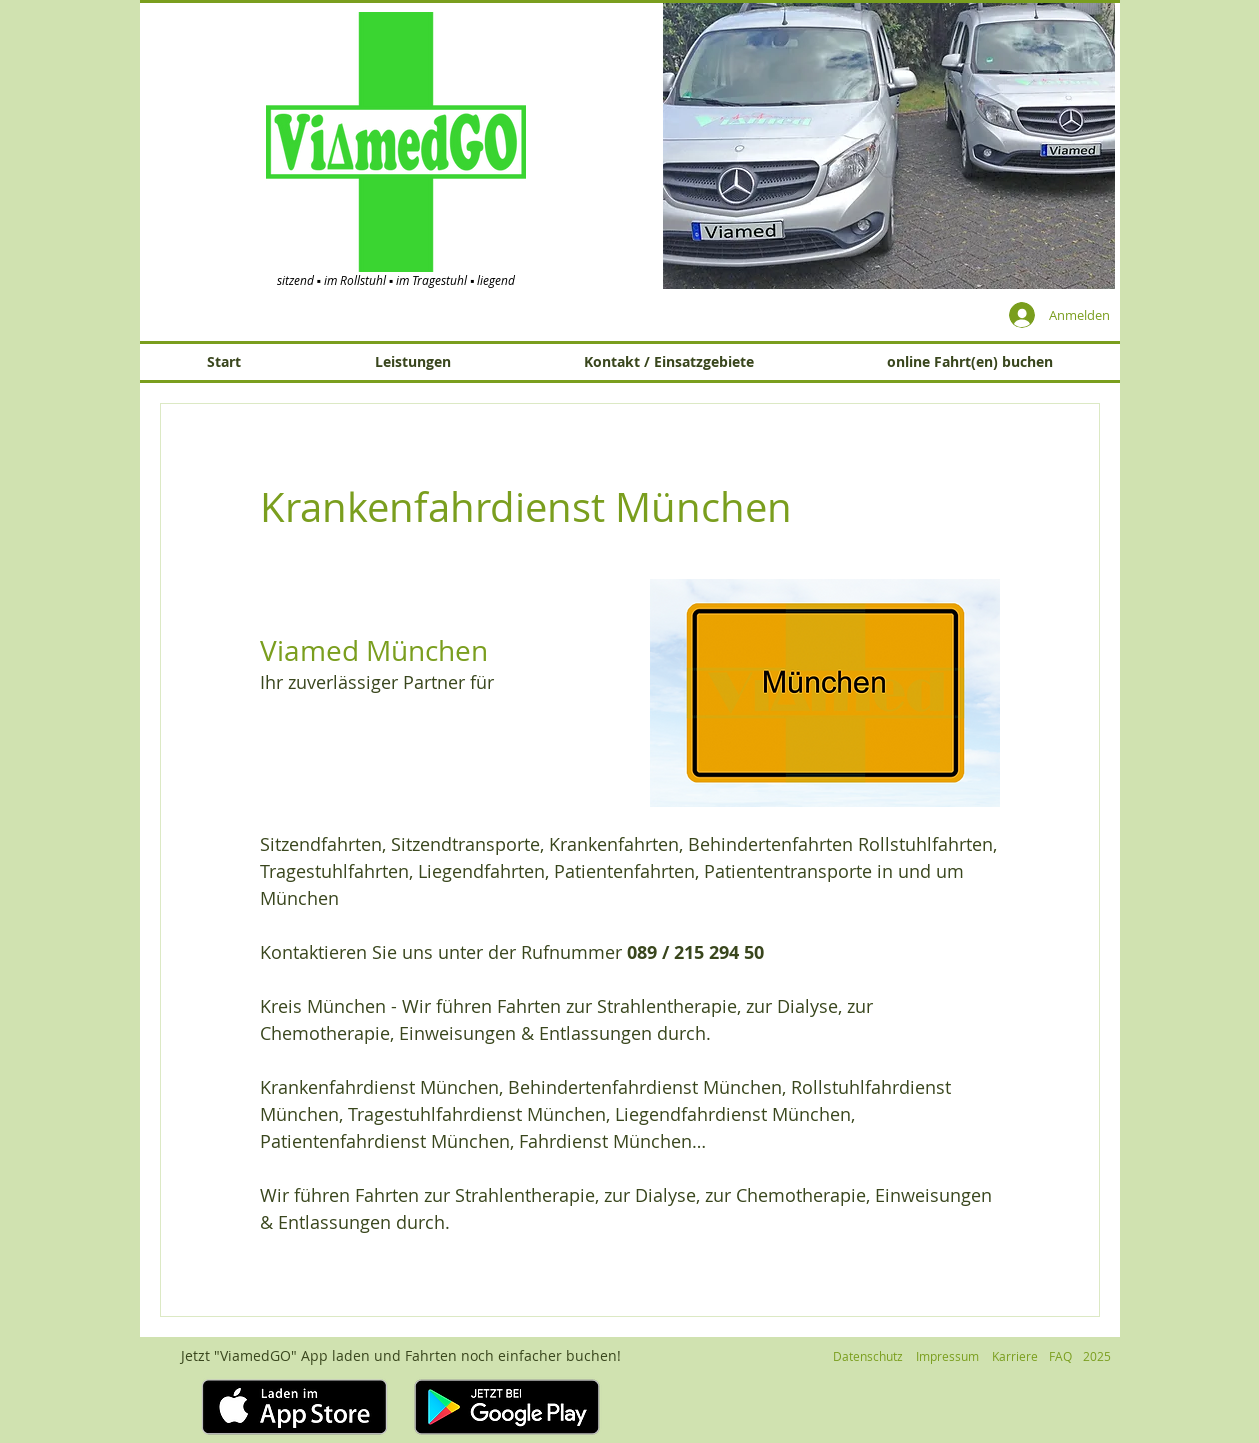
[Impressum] (948, 1357)
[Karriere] (1015, 1357)
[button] (889, 145)
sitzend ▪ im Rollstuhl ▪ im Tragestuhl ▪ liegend (396, 280)
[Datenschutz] (868, 1357)
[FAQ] (1061, 1357)
